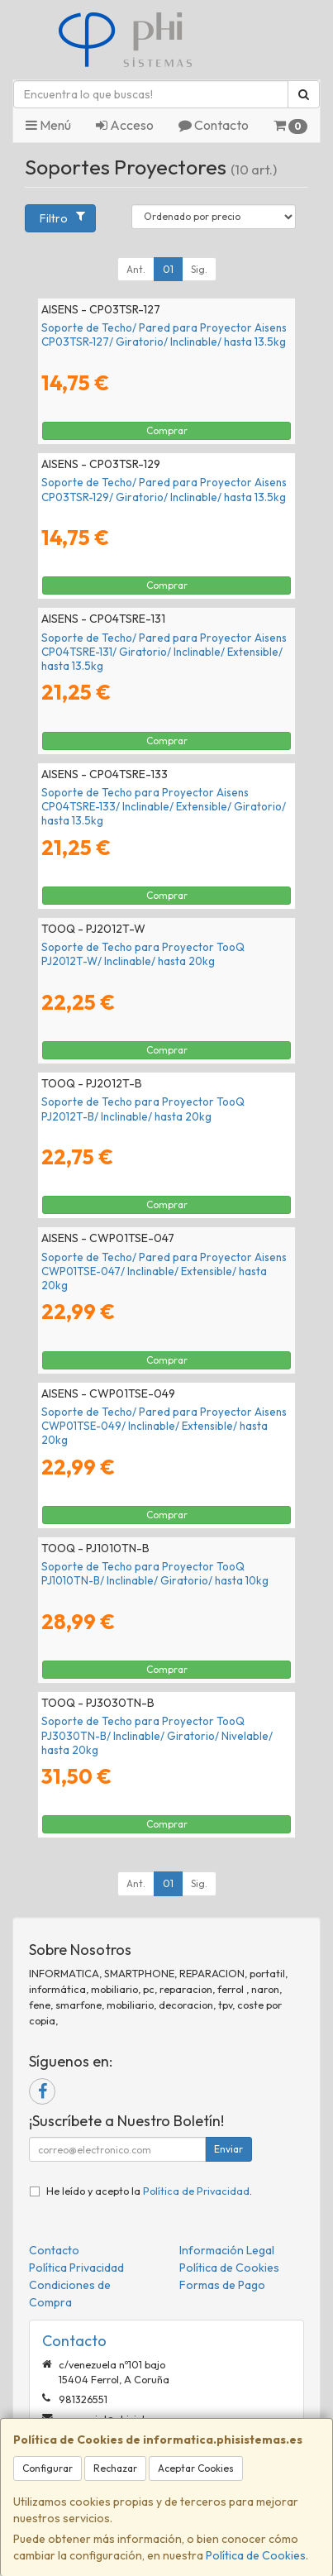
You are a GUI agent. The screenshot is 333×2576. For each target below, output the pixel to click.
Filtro (62, 218)
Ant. (135, 269)
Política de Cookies (256, 2555)
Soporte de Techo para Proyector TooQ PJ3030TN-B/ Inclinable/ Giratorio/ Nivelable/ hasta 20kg (157, 1735)
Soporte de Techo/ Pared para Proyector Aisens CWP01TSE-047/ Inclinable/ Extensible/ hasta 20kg (164, 1271)
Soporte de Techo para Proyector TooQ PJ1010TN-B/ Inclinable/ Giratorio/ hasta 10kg (155, 1573)
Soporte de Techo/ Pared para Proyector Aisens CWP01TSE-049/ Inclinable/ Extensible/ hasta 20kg (164, 1426)
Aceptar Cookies (196, 2468)
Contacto (213, 125)
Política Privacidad (76, 2267)
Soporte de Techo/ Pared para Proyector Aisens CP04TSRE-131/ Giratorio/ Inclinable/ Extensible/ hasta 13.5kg (164, 652)
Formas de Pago (222, 2284)
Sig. (199, 269)
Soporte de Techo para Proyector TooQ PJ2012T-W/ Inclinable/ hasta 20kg (143, 954)
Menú (48, 125)
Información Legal (226, 2250)
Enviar (228, 2149)
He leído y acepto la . (149, 2190)
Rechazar (115, 2468)
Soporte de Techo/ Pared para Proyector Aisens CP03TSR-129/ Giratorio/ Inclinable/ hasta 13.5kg (164, 489)
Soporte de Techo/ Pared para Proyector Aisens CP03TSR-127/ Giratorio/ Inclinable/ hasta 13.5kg (164, 334)
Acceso (125, 125)
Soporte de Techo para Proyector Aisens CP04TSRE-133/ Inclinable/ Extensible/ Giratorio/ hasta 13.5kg (163, 807)
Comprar (167, 430)
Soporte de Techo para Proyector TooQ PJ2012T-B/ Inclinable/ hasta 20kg (143, 1108)
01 (168, 269)
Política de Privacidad (196, 2190)
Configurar (47, 2468)
